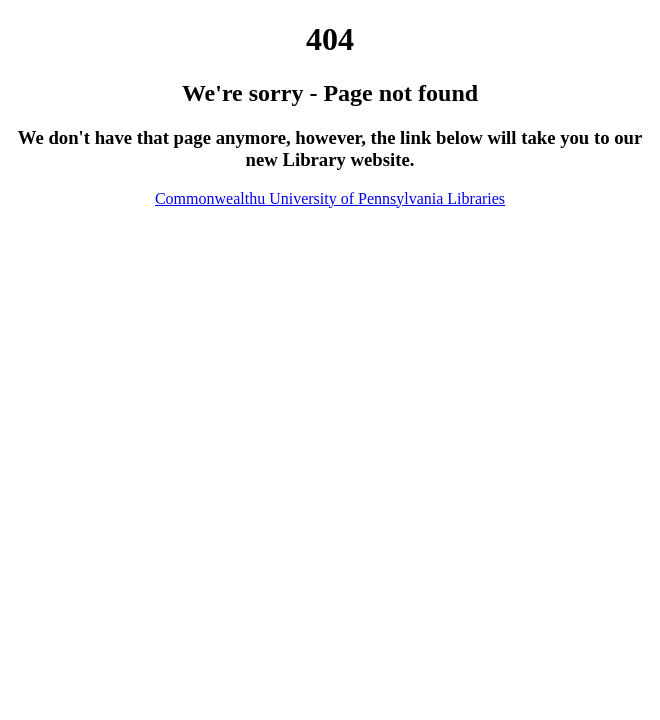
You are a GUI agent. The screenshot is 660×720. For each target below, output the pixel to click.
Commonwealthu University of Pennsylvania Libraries (330, 198)
